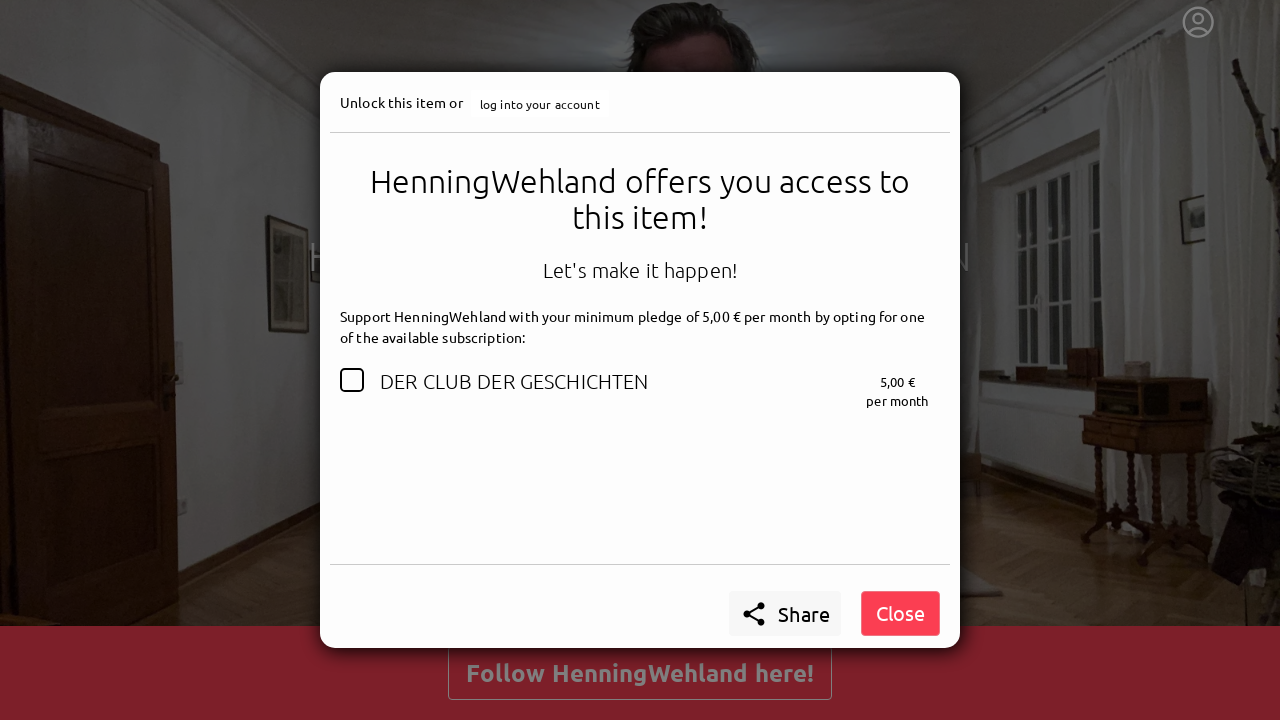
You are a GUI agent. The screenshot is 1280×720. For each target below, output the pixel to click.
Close (900, 612)
